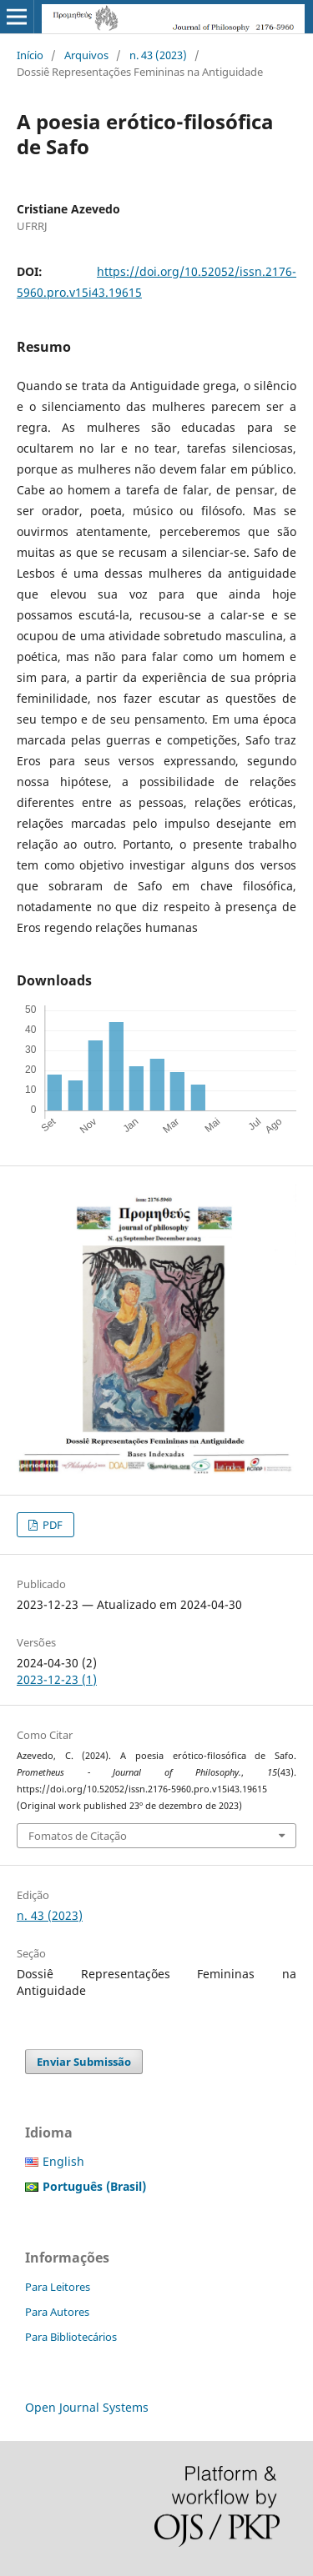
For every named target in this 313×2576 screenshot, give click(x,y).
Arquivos (86, 55)
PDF (51, 1524)
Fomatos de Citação (77, 1835)
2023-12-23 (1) (57, 1679)
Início (30, 55)
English (63, 2161)
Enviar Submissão (84, 2061)
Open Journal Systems (87, 2407)
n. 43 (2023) (158, 55)
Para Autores (57, 2311)
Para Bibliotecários (71, 2336)
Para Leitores (57, 2286)
